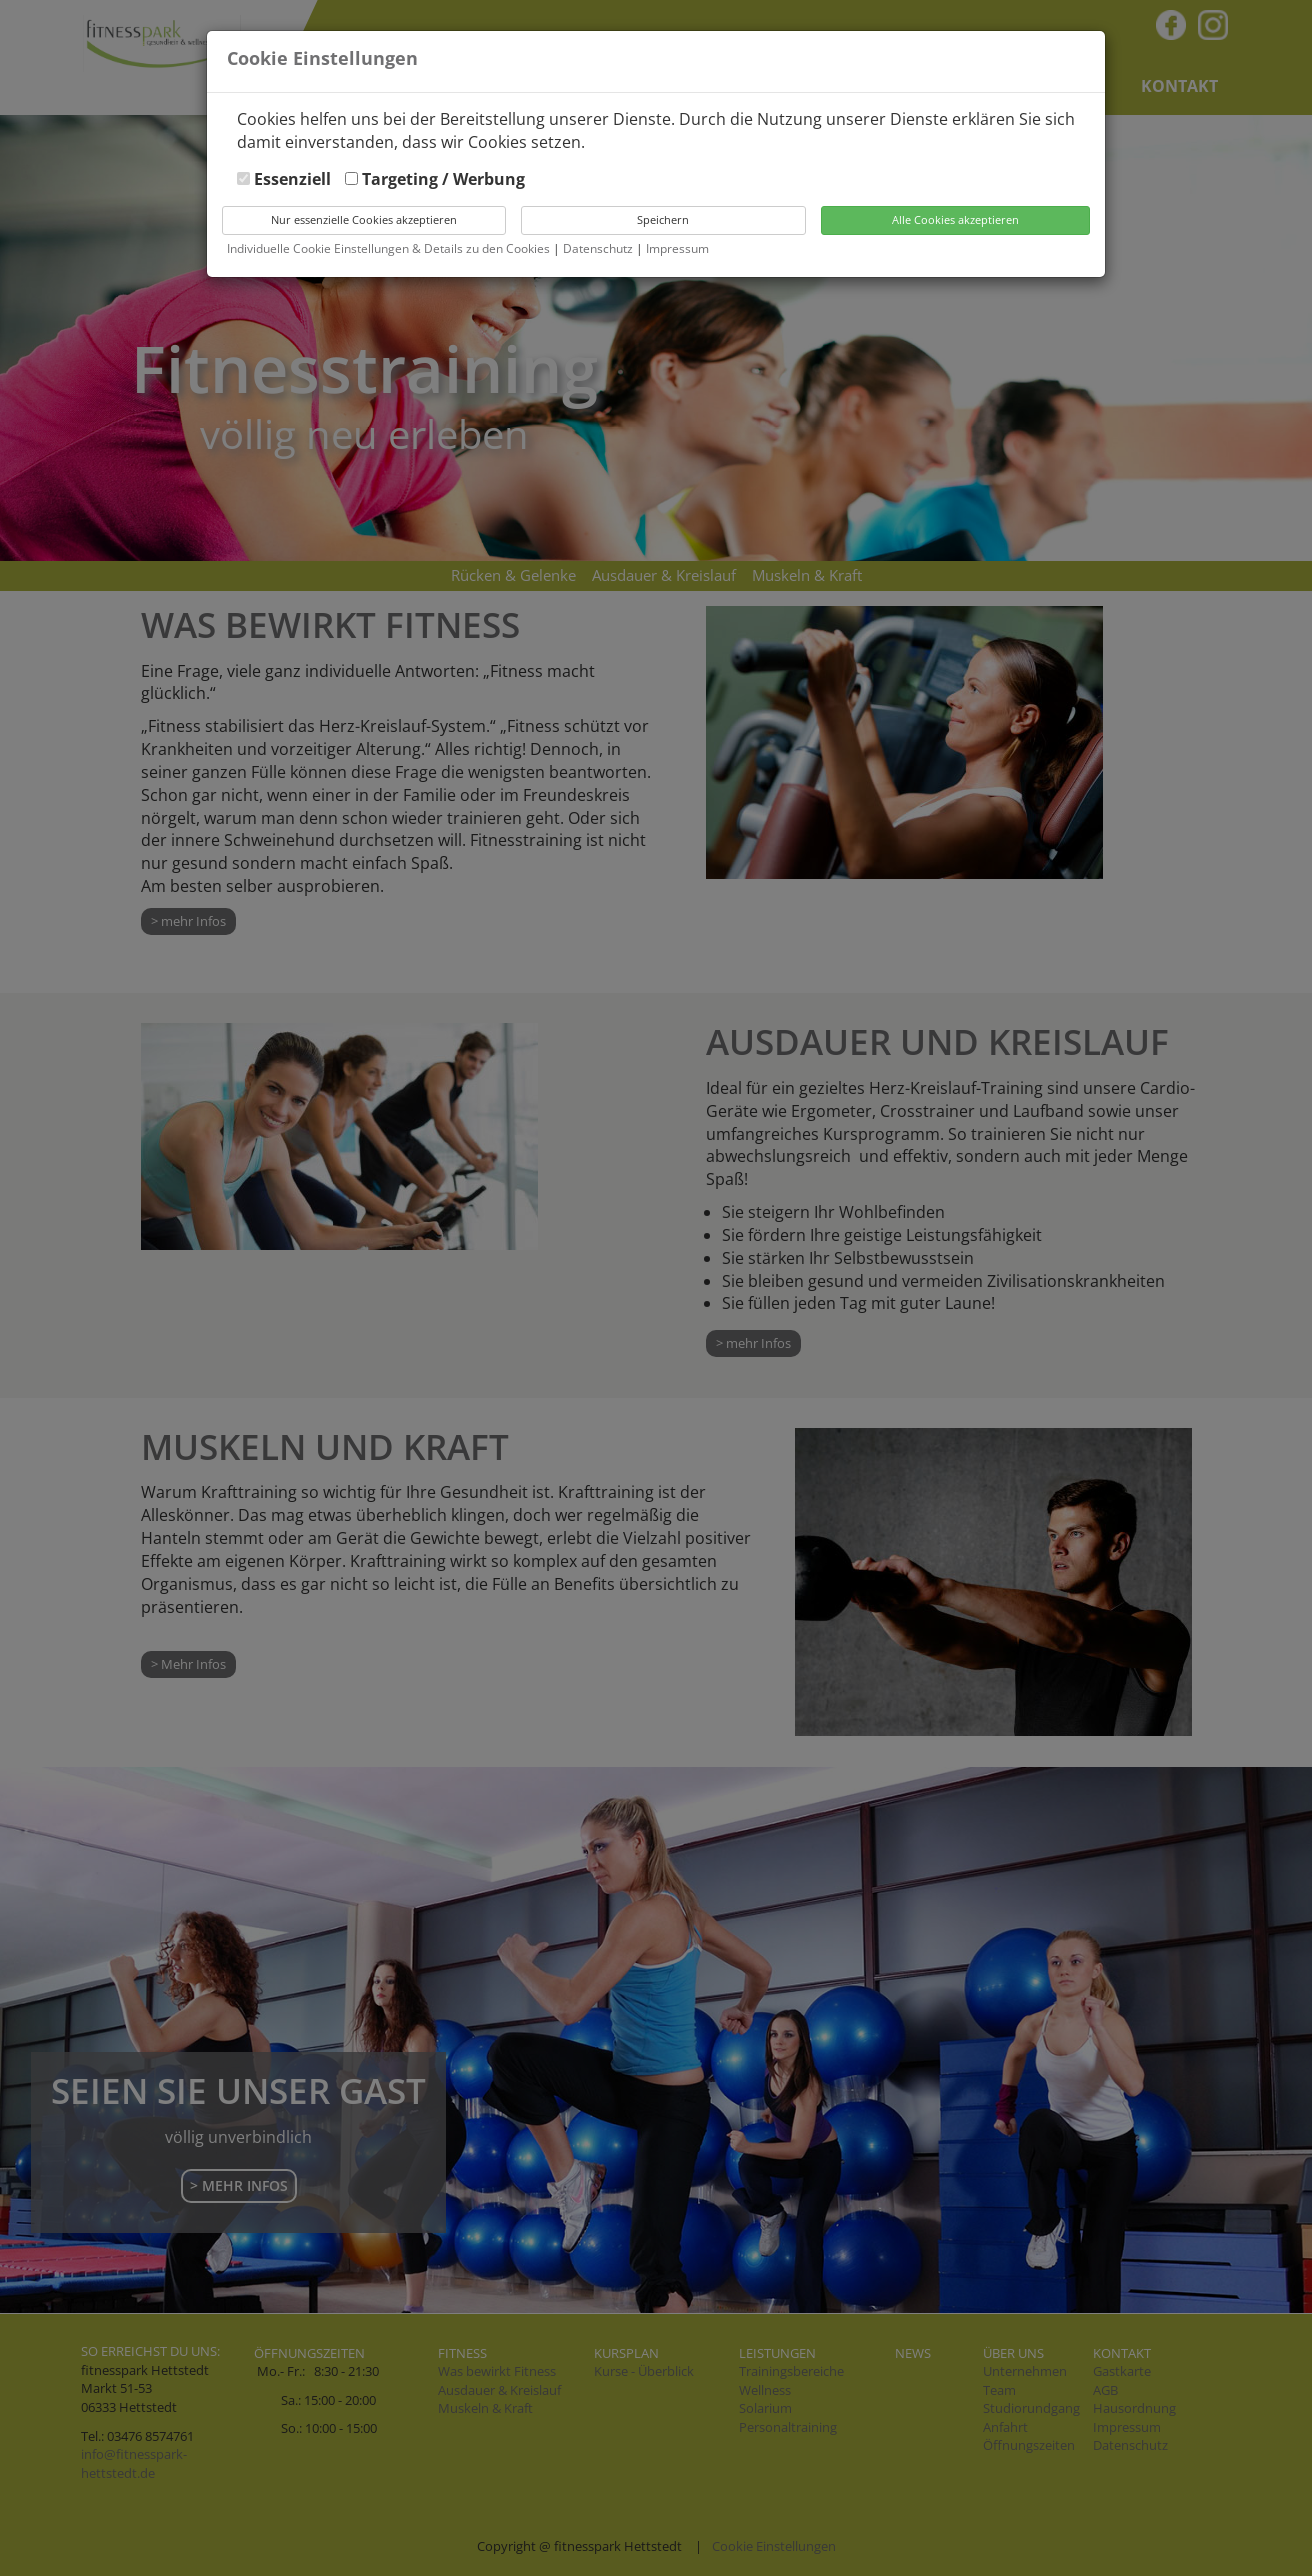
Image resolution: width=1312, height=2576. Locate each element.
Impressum (677, 248)
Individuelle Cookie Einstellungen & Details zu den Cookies (388, 248)
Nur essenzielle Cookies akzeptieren (364, 219)
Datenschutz (599, 248)
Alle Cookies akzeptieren (955, 219)
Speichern (663, 219)
